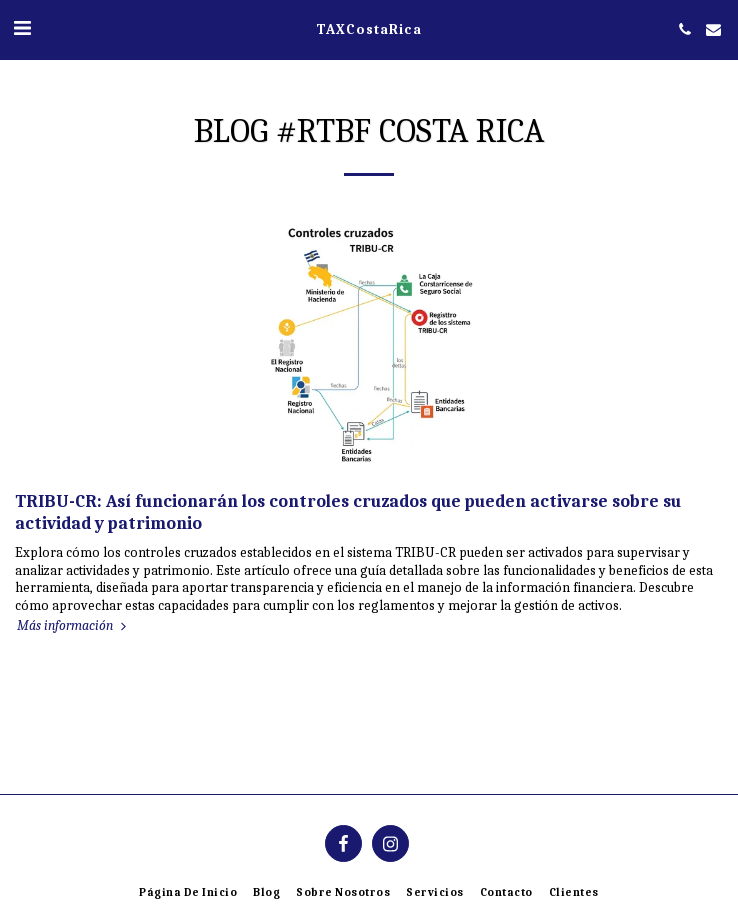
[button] (22, 28)
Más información (73, 625)
